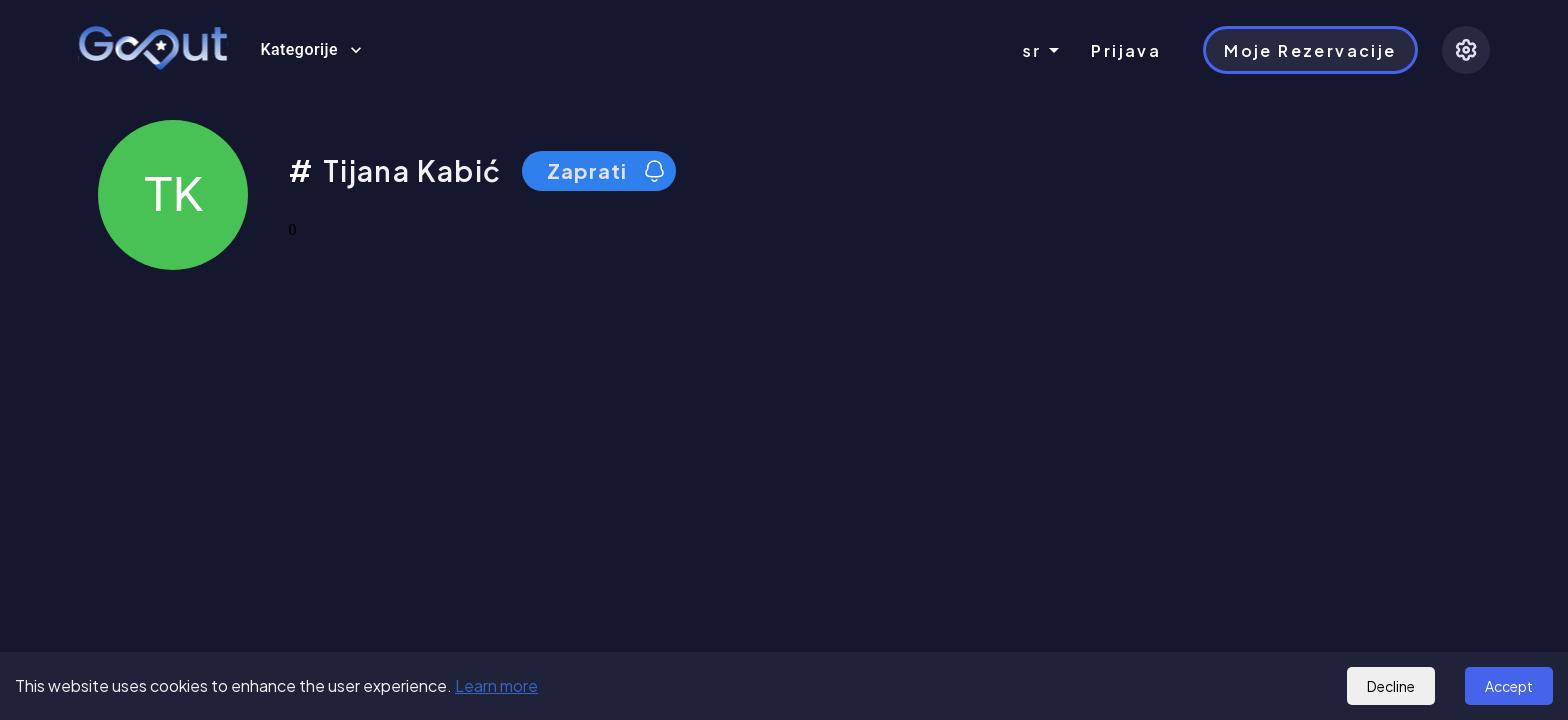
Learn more (496, 685)
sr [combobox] (1032, 50)
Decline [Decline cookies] (1391, 686)
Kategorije (311, 50)
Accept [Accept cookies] (1509, 686)
